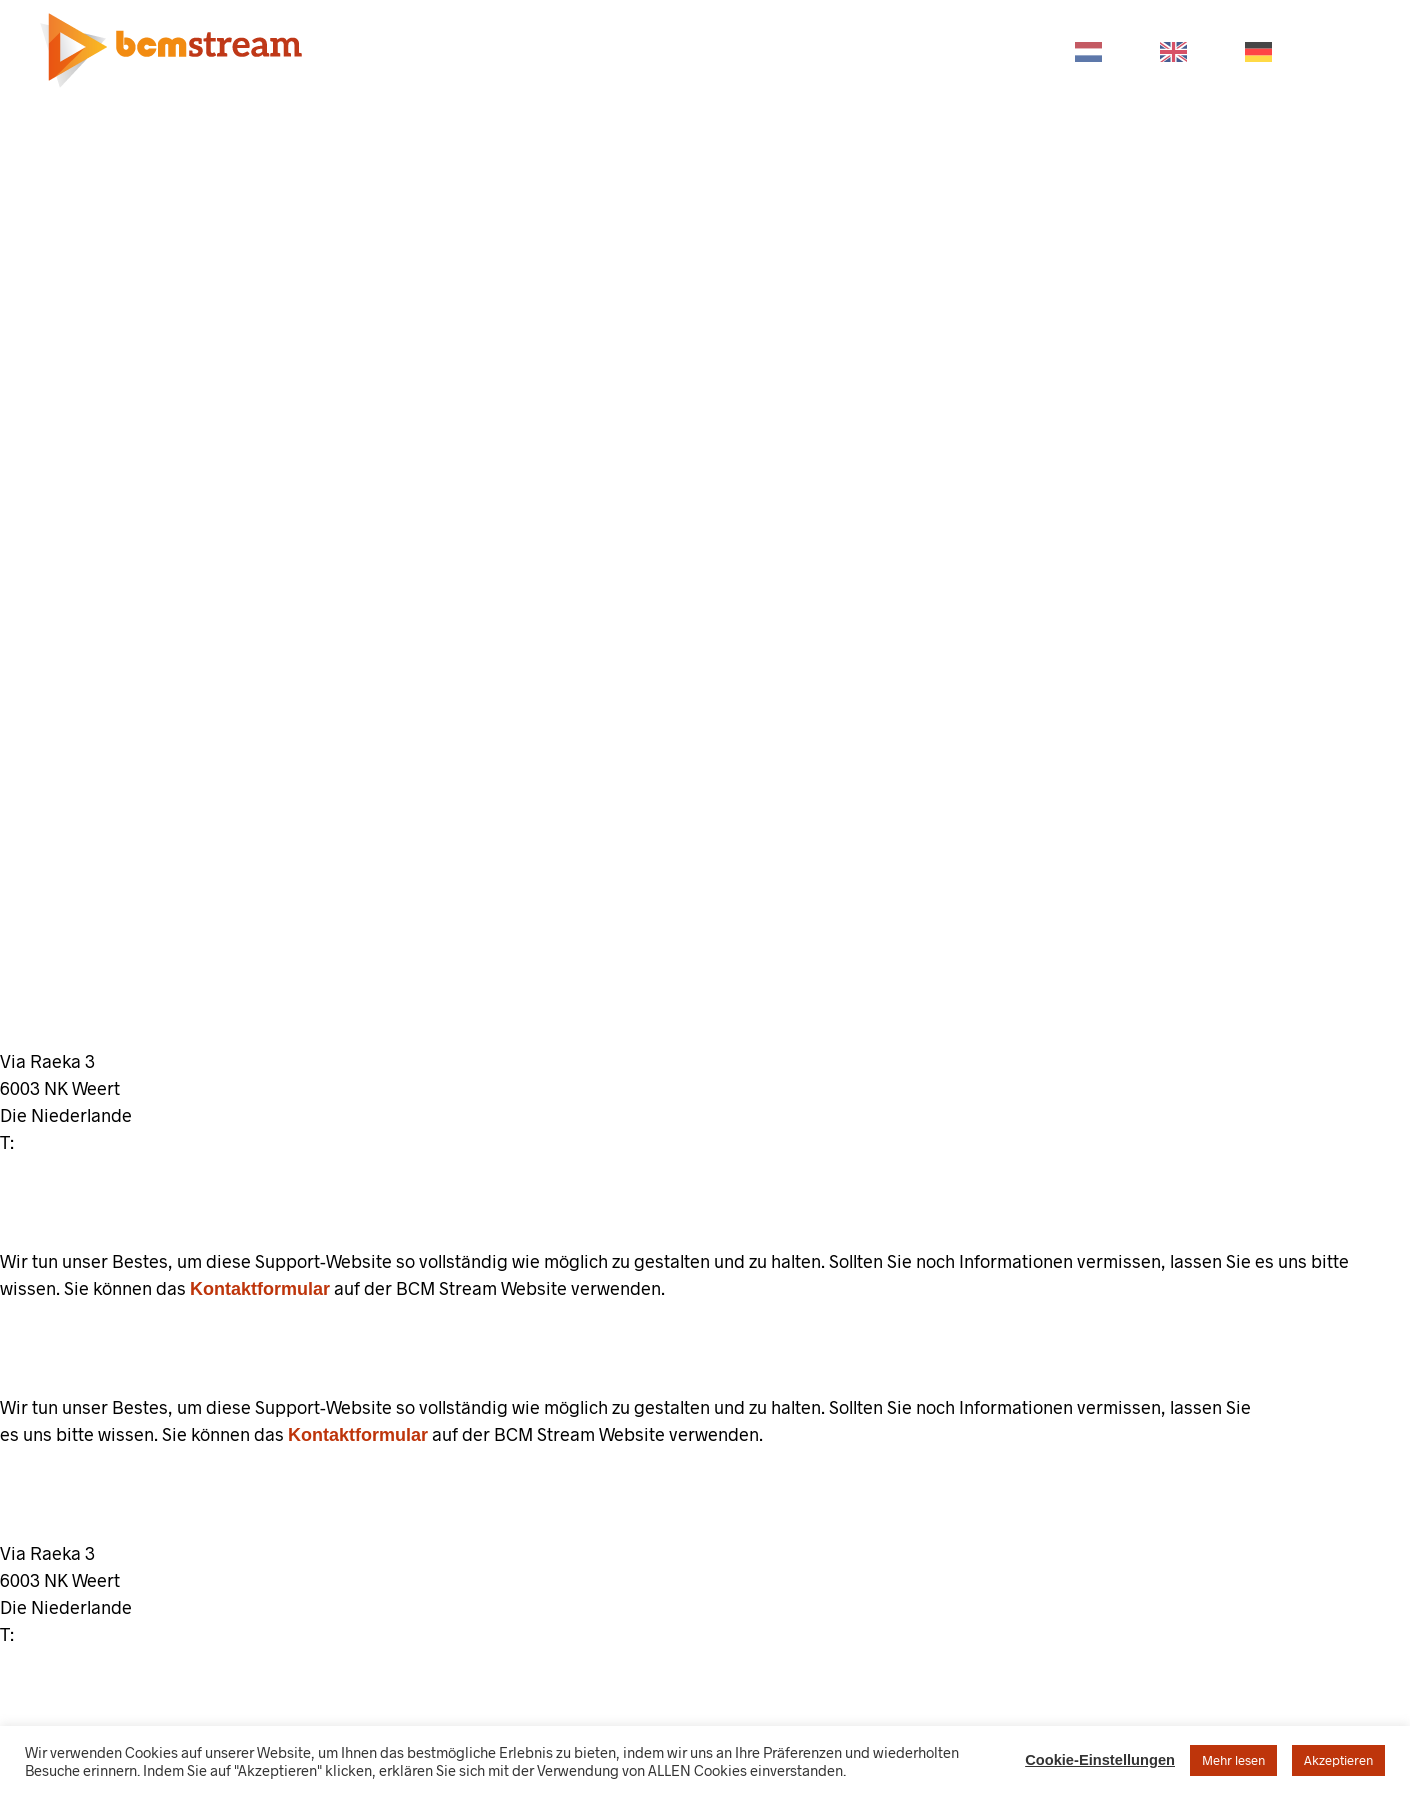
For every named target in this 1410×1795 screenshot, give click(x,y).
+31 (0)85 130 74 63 (99, 1143)
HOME (364, 51)
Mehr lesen (1233, 1760)
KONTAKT (993, 51)
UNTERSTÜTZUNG (754, 51)
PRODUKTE (474, 51)
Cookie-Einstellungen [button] (1100, 1760)
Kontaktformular (260, 1289)
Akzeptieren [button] (1338, 1760)
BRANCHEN (603, 51)
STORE (888, 51)
